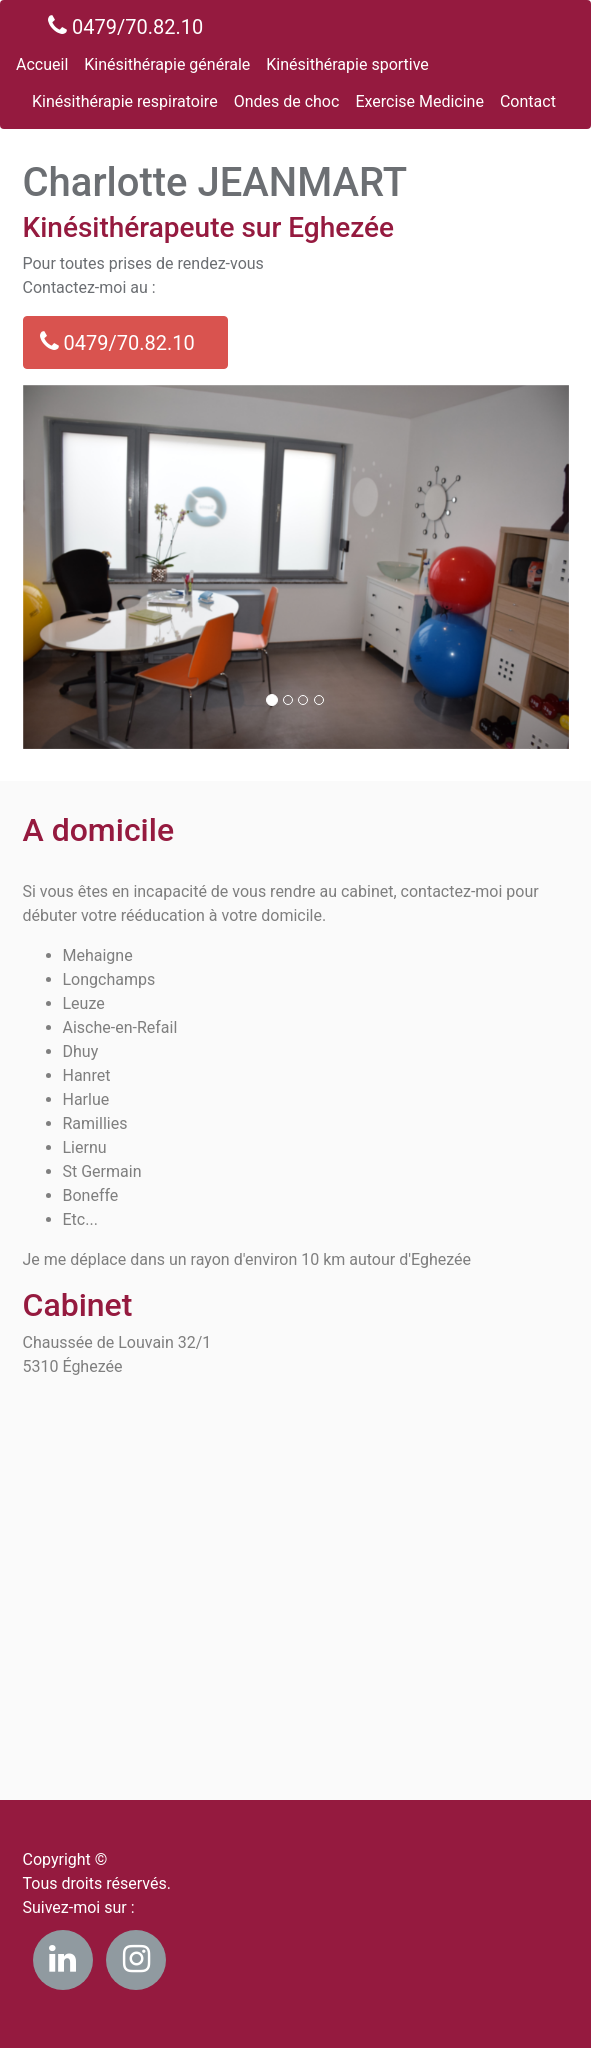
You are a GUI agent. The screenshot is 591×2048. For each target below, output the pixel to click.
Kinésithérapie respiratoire (125, 101)
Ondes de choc (287, 101)
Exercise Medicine (419, 101)
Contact (528, 101)
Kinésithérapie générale (167, 64)
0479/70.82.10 (125, 26)
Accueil (42, 64)
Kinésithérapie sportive (347, 64)
